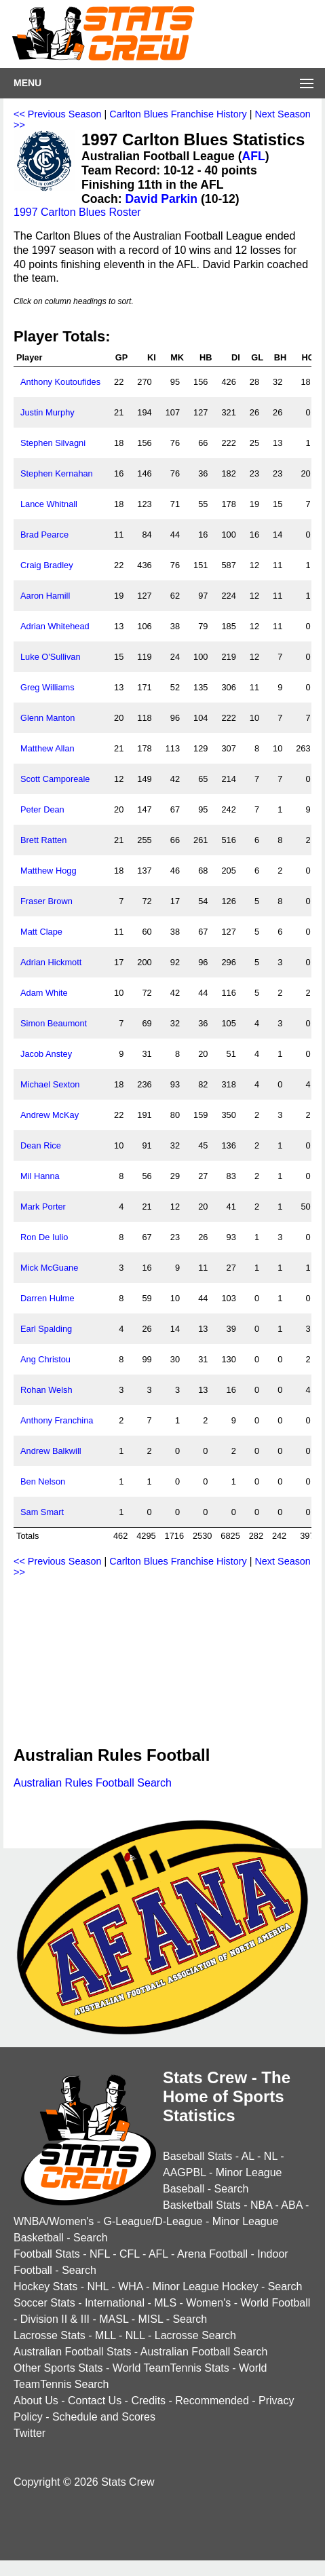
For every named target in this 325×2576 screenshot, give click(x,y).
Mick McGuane (49, 1268)
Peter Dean (42, 809)
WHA (130, 2286)
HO (307, 357)
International (115, 2303)
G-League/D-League (153, 2221)
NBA (261, 2205)
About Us (36, 2400)
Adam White (44, 993)
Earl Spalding (46, 1329)
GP (121, 357)
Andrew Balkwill (50, 1451)
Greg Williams (47, 687)
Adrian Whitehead (55, 626)
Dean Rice (40, 1145)
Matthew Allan (47, 748)
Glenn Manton (47, 718)
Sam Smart (42, 1512)
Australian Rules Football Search (93, 1783)
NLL (135, 2335)
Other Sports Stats (58, 2368)
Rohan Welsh (46, 1390)
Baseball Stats (197, 2156)
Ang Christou (45, 1359)
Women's (208, 2303)
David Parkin (162, 199)
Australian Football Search (204, 2351)
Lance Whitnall (48, 504)
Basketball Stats (202, 2205)
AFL (253, 156)
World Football (275, 2303)
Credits (148, 2400)
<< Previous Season (58, 114)
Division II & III (55, 2319)
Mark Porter (43, 1206)
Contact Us (94, 2400)
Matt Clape (41, 932)
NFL (100, 2254)
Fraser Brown (46, 901)
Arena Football (212, 2254)
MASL (113, 2319)
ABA (291, 2205)
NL (271, 2156)
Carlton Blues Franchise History (177, 114)
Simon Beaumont (53, 1023)
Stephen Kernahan (56, 473)
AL (248, 2156)
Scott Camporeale (55, 779)
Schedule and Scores (103, 2417)
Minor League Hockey (206, 2286)
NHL (97, 2286)
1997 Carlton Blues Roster (77, 212)
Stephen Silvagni (52, 443)
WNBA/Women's (54, 2221)
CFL (129, 2254)
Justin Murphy (47, 412)
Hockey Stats (45, 2286)
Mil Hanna (40, 1176)
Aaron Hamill (45, 596)
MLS (165, 2303)
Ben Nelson (42, 1481)
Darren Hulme (47, 1298)
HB (205, 357)
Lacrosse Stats (49, 2335)
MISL (150, 2319)
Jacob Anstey (46, 1054)
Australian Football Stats (72, 2351)
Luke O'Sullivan (50, 657)
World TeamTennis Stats (171, 2368)
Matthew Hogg (48, 870)
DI (235, 357)
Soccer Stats (44, 2303)
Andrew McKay (49, 1115)
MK (177, 357)
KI (151, 357)
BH (280, 357)
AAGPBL (184, 2172)
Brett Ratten (43, 840)
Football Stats (47, 2254)
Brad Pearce (44, 534)
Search (231, 2189)
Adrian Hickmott (50, 962)
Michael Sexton (50, 1084)
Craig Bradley (46, 565)
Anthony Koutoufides (60, 382)
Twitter (29, 2433)
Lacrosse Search (195, 2335)
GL (257, 357)
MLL (105, 2335)
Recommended (212, 2400)
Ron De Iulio (44, 1237)
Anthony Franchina (56, 1420)
